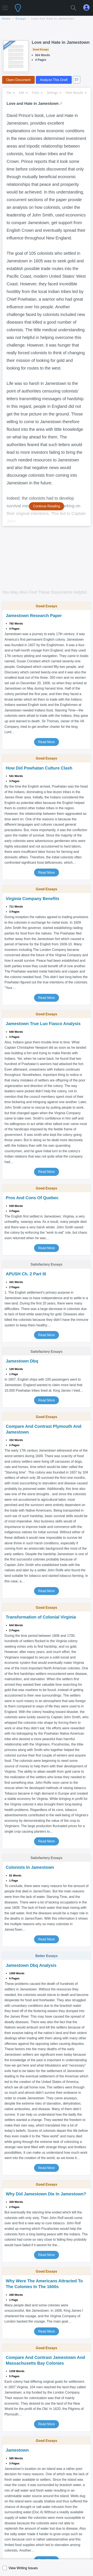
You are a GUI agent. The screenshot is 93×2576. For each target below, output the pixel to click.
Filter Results (76, 93)
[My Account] (88, 7)
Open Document (18, 80)
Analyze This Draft (53, 80)
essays (21, 18)
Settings (54, 93)
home (6, 18)
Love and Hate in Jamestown (53, 18)
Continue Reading (46, 506)
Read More (46, 742)
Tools (37, 93)
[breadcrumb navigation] (46, 19)
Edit (23, 93)
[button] (5, 6)
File (10, 93)
